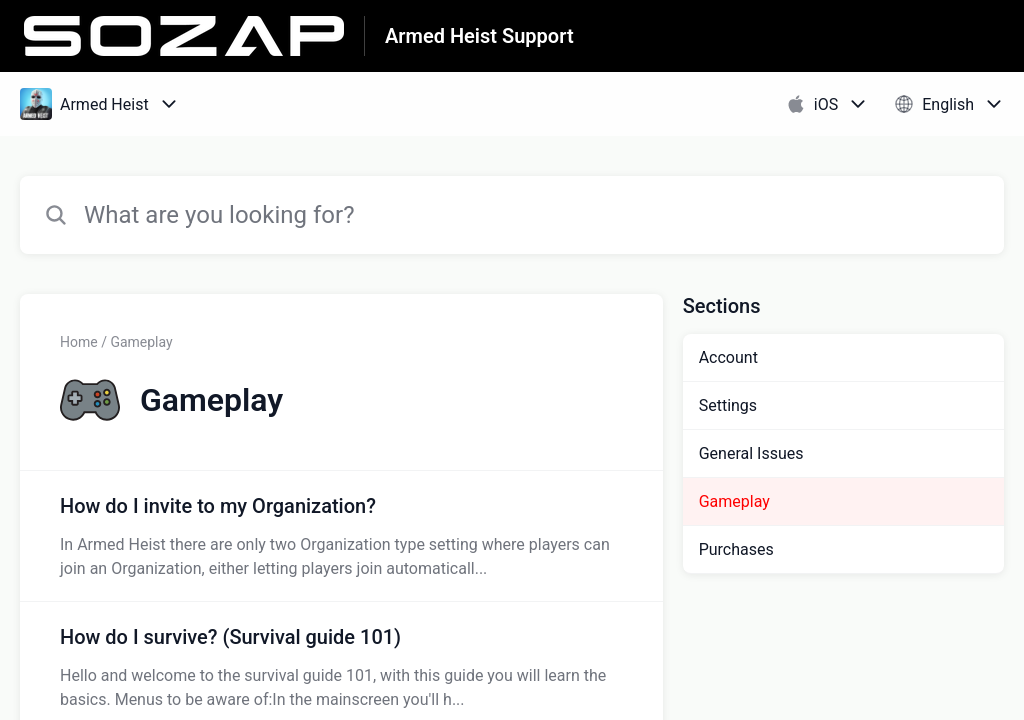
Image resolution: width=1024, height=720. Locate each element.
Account (728, 357)
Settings (728, 405)
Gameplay (734, 501)
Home (79, 342)
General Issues (751, 453)
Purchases (736, 549)
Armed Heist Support (479, 36)
